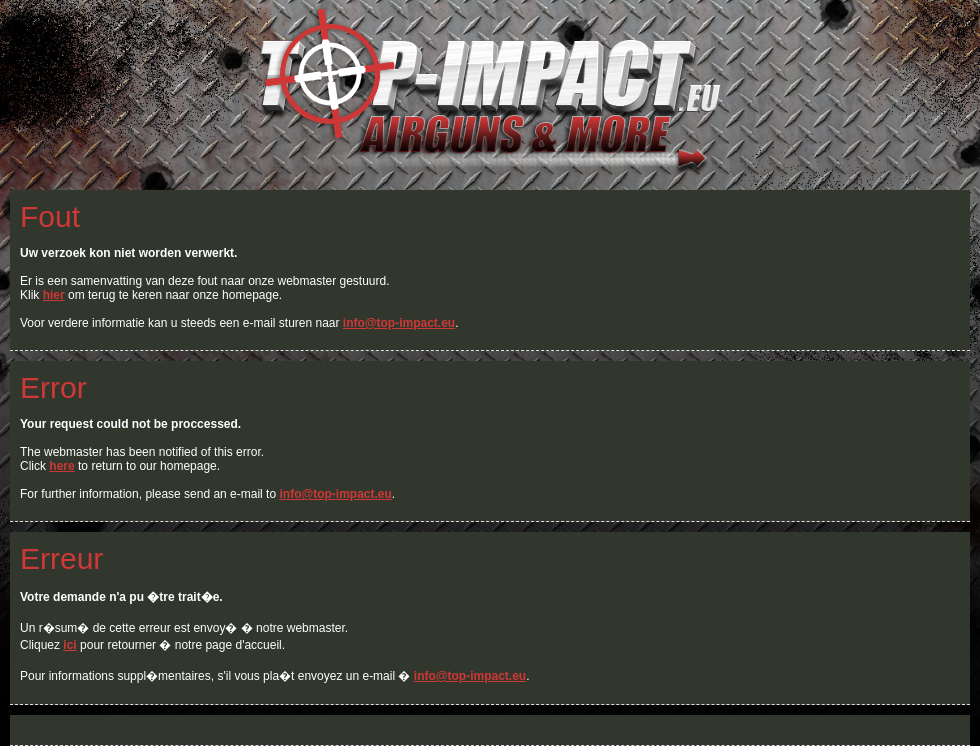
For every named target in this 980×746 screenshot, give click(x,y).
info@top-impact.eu (399, 323)
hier (54, 295)
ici (69, 645)
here (61, 466)
